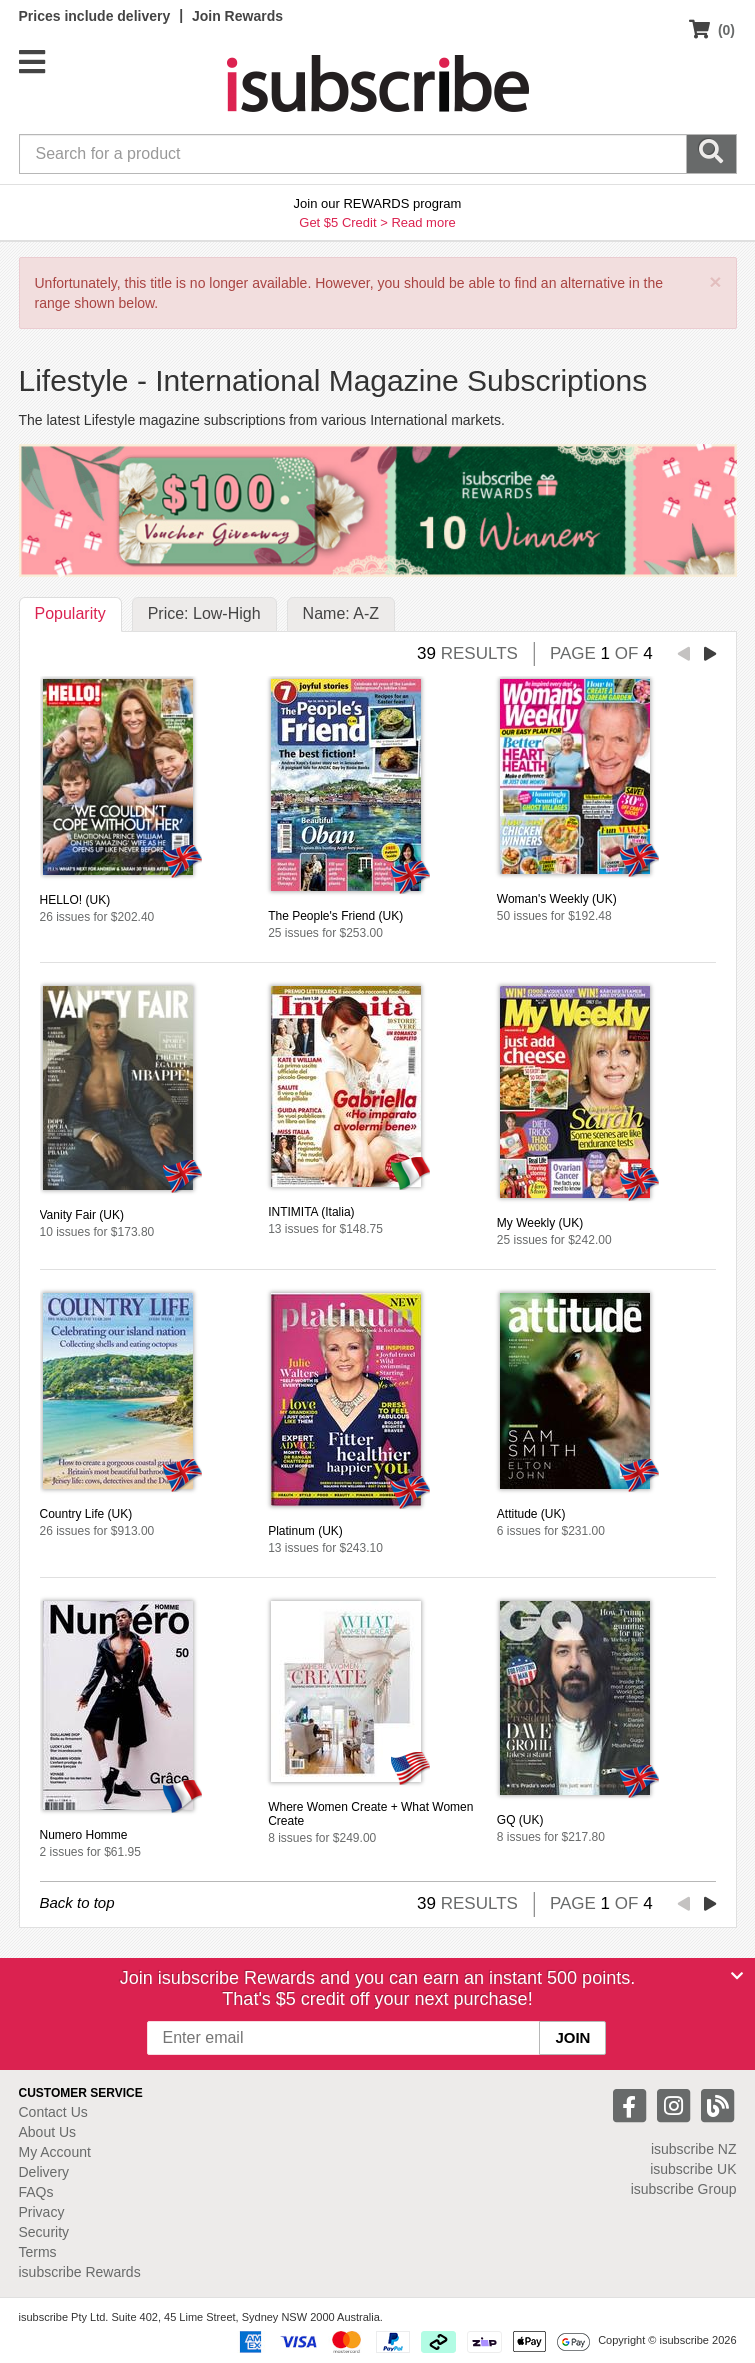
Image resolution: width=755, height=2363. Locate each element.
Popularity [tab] (70, 613)
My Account (55, 2152)
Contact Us (53, 2112)
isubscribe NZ (694, 2149)
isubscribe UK (693, 2169)
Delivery (44, 2172)
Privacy (42, 2212)
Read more (423, 222)
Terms (38, 2252)
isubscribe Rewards (80, 2272)
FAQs (36, 2192)
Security (44, 2232)
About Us (48, 2132)
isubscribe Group (684, 2189)
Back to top (77, 1902)
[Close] (737, 1976)
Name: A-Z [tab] (341, 613)
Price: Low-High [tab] (204, 613)
